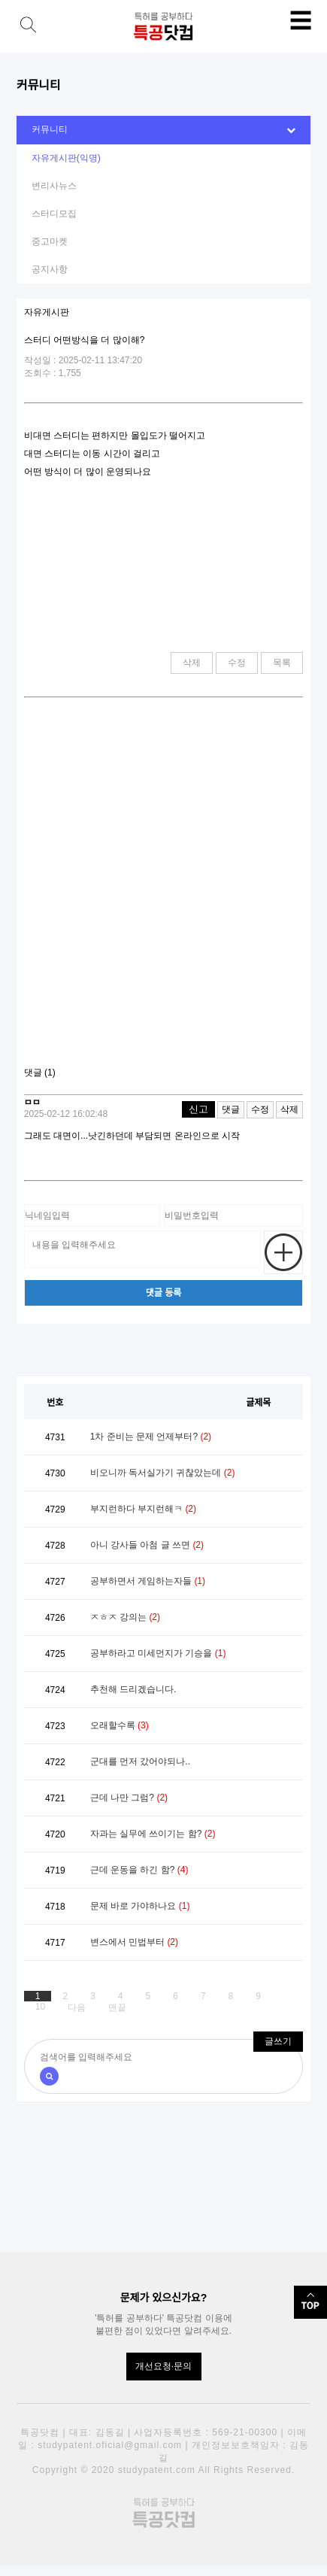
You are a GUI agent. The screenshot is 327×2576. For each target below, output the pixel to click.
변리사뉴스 (54, 186)
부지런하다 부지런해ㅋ (143, 1508)
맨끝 (117, 2007)
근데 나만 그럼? (129, 1797)
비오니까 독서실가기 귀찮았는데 (162, 1472)
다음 (77, 2007)
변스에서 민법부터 (134, 1942)
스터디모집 (54, 213)
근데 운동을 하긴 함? (139, 1869)
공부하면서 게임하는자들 (147, 1581)
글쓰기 (278, 2041)
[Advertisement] (163, 887)
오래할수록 (119, 1725)
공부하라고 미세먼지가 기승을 (158, 1653)
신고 (198, 1109)
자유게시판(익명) (66, 158)
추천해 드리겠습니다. (133, 1689)
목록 (282, 662)
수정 (237, 662)
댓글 (231, 1109)
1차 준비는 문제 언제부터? (150, 1436)
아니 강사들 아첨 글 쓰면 (147, 1545)
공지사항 (50, 269)
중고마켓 (50, 241)
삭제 (192, 662)
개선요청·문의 (163, 2366)
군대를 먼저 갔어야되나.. (140, 1761)
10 (40, 2006)
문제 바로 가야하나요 (140, 1906)
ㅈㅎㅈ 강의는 (125, 1617)
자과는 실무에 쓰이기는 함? (153, 1833)
